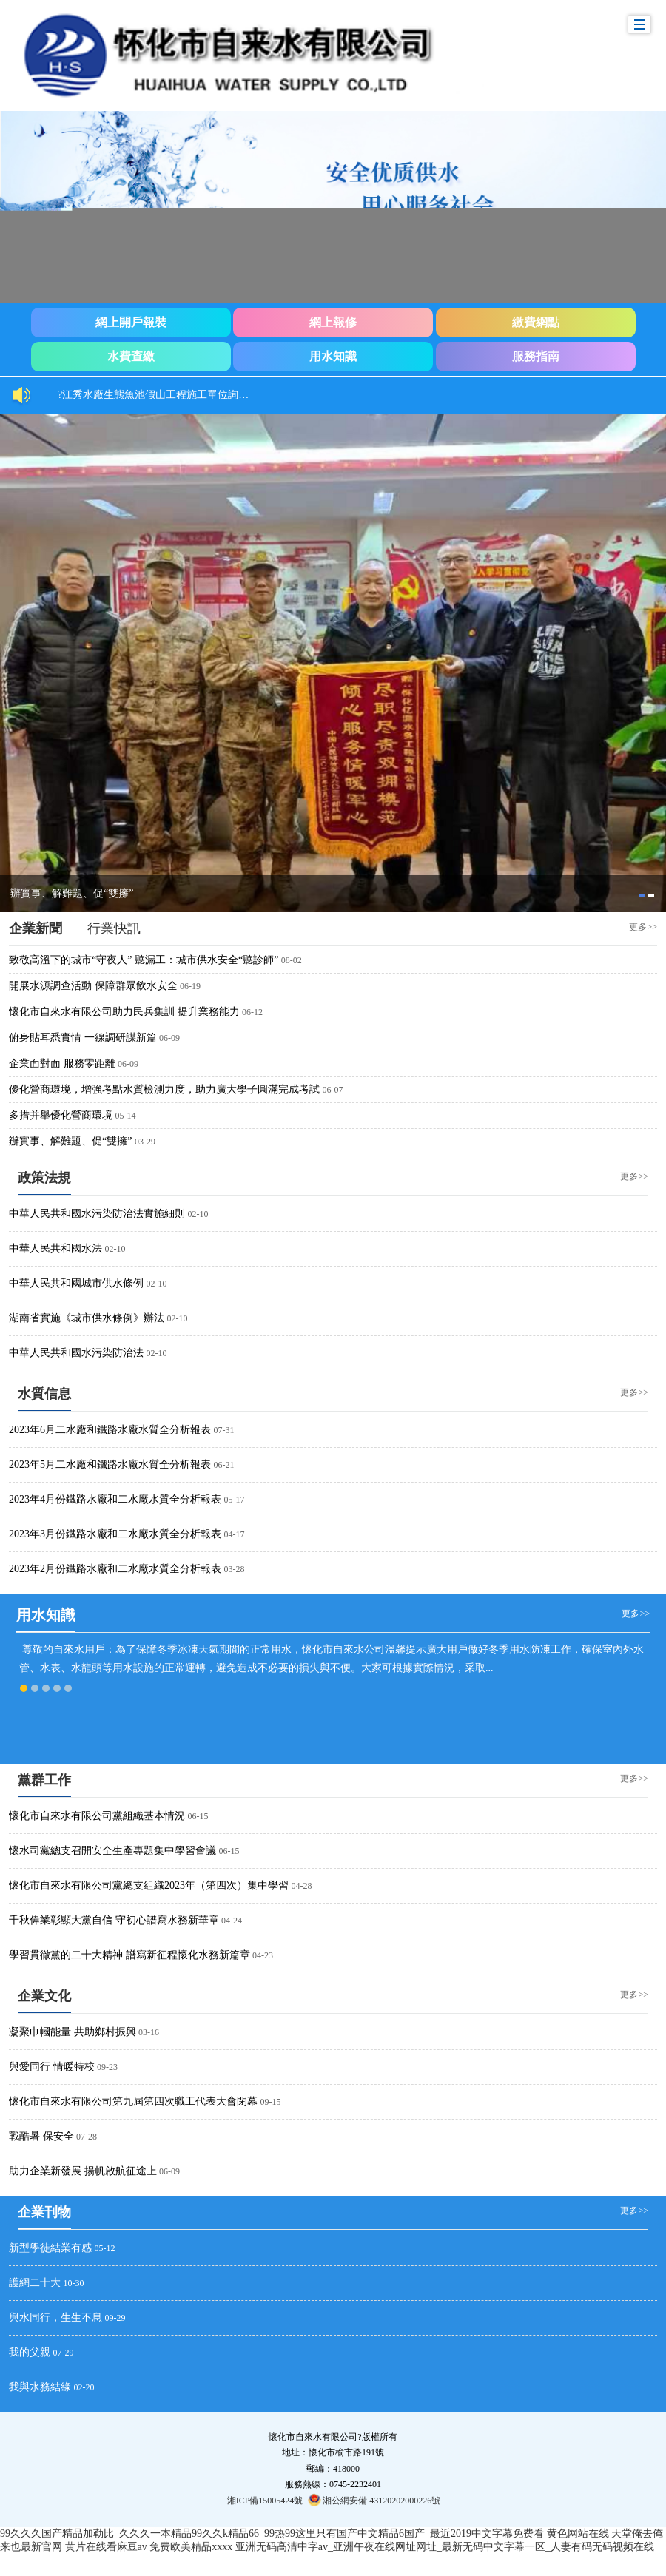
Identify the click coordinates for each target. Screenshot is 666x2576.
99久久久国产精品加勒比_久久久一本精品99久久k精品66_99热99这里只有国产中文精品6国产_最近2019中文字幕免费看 (272, 2533)
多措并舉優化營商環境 (60, 1115)
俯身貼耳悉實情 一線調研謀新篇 (83, 1037)
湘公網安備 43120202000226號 (374, 2499)
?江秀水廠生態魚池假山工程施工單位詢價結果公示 (161, 394)
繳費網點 (535, 322)
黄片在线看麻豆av (106, 2546)
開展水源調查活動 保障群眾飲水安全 (93, 985)
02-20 (84, 2387)
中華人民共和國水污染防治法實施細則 (97, 1213)
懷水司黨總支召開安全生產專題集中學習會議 (112, 1850)
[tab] (642, 895)
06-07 (333, 1090)
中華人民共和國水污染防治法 (76, 1352)
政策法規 (44, 1177)
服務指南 (535, 356)
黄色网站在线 (578, 2533)
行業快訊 (114, 928)
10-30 (74, 2283)
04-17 (234, 1534)
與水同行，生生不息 (55, 2317)
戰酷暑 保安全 (41, 2136)
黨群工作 (44, 1780)
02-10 (198, 1214)
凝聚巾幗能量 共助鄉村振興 (72, 2031)
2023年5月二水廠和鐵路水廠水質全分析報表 (110, 1464)
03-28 (234, 1569)
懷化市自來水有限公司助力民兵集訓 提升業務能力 (124, 1011)
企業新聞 (35, 928)
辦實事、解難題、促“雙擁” (71, 893)
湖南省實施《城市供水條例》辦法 (86, 1318)
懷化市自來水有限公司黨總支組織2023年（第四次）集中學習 (149, 1885)
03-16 (148, 2032)
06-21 (224, 1465)
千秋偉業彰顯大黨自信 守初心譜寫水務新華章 (114, 1920)
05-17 (234, 1499)
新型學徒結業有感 (50, 2247)
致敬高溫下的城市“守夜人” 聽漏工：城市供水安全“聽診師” (143, 959)
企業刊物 (44, 2212)
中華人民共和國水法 (55, 1248)
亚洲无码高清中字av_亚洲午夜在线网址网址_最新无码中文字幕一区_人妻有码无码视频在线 (444, 2546)
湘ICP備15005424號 (265, 2500)
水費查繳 (131, 356)
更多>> (643, 926)
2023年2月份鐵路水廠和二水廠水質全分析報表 (115, 1568)
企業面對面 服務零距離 (62, 1063)
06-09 (169, 1038)
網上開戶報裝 (130, 322)
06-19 (190, 986)
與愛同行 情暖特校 (52, 2066)
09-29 (115, 2318)
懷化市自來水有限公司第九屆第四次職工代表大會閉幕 (133, 2101)
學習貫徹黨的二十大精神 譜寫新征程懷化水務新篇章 (129, 1954)
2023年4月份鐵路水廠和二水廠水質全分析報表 (115, 1499)
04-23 (262, 1955)
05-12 (105, 2248)
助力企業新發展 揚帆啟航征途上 (83, 2171)
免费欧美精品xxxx (190, 2546)
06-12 (252, 1012)
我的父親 (29, 2352)
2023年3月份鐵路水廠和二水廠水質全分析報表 (115, 1534)
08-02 (291, 960)
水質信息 (44, 1393)
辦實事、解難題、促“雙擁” (70, 1141)
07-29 (63, 2352)
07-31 (224, 1430)
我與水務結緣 (40, 2387)
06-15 (198, 1816)
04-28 (302, 1886)
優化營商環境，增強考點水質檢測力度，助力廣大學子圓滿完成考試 (164, 1089)
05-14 (125, 1115)
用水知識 (333, 356)
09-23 (107, 2067)
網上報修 (333, 322)
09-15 (270, 2102)
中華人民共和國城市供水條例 (76, 1283)
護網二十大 (35, 2282)
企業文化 (44, 1996)
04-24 (231, 1920)
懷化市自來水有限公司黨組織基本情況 (97, 1815)
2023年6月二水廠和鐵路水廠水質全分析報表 (110, 1429)
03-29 (145, 1141)
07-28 (86, 2136)
